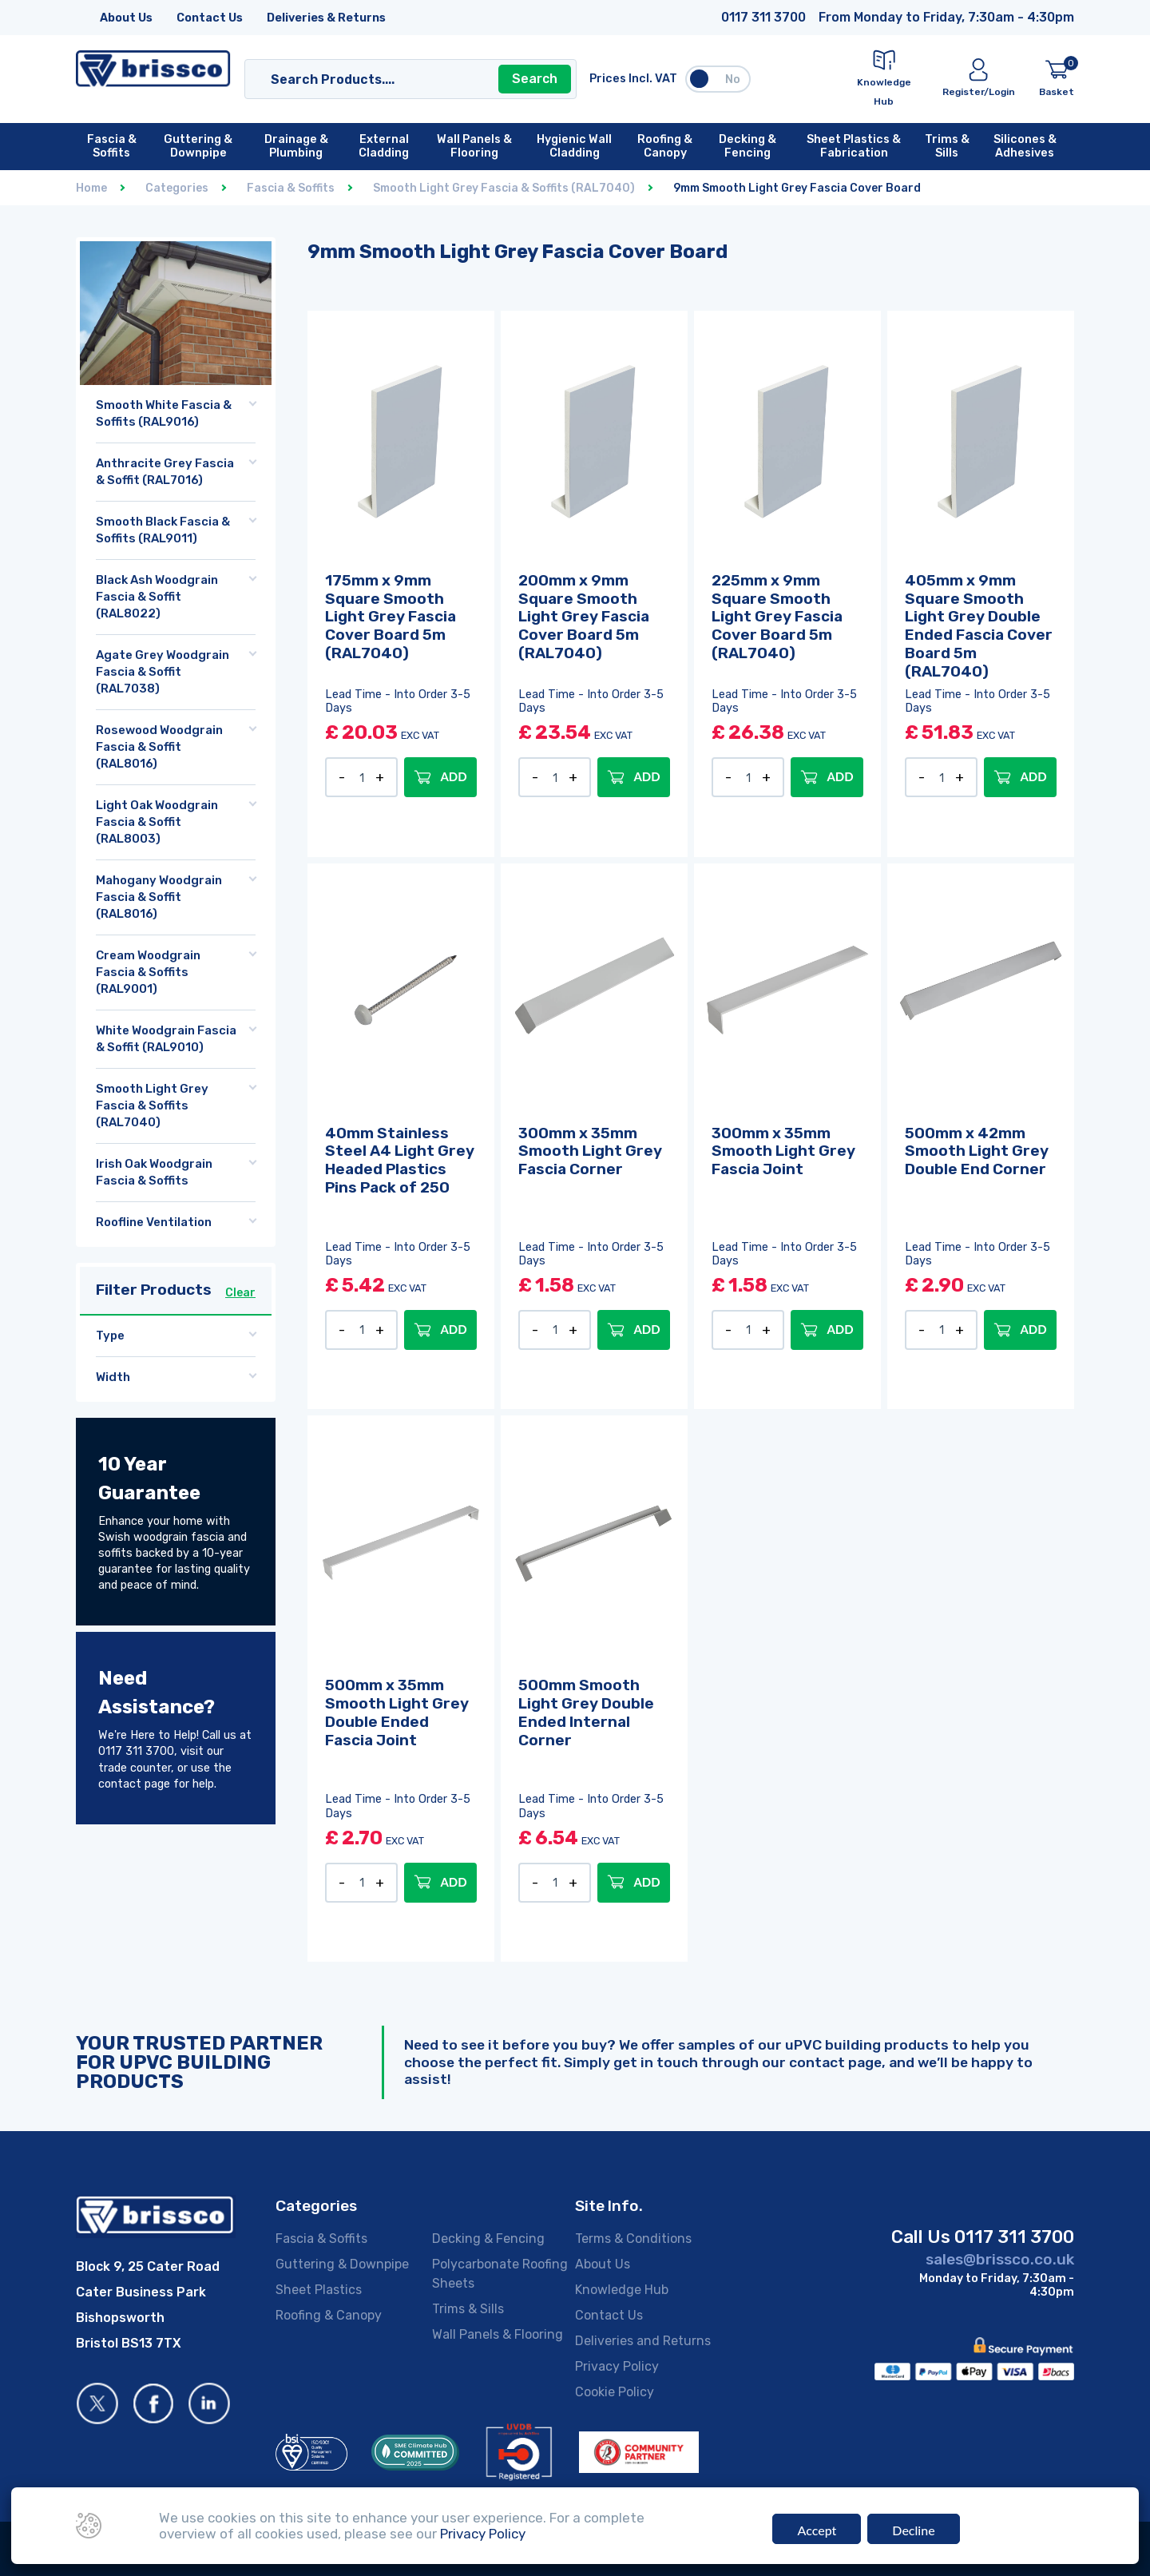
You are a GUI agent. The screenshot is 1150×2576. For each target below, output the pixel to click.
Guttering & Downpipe (342, 2264)
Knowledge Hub (621, 2289)
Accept (816, 2530)
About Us (126, 18)
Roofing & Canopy (329, 2315)
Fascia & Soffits (321, 2238)
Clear (240, 1293)
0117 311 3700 (763, 17)
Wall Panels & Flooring (497, 2334)
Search (534, 78)
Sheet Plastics (319, 2289)
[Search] (395, 79)
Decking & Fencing (488, 2238)
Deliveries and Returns (643, 2340)
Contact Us (209, 18)
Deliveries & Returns (326, 18)
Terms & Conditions (633, 2238)
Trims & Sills (468, 2308)
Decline (913, 2530)
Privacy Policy (617, 2366)
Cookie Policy (614, 2391)
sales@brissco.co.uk (1000, 2259)
